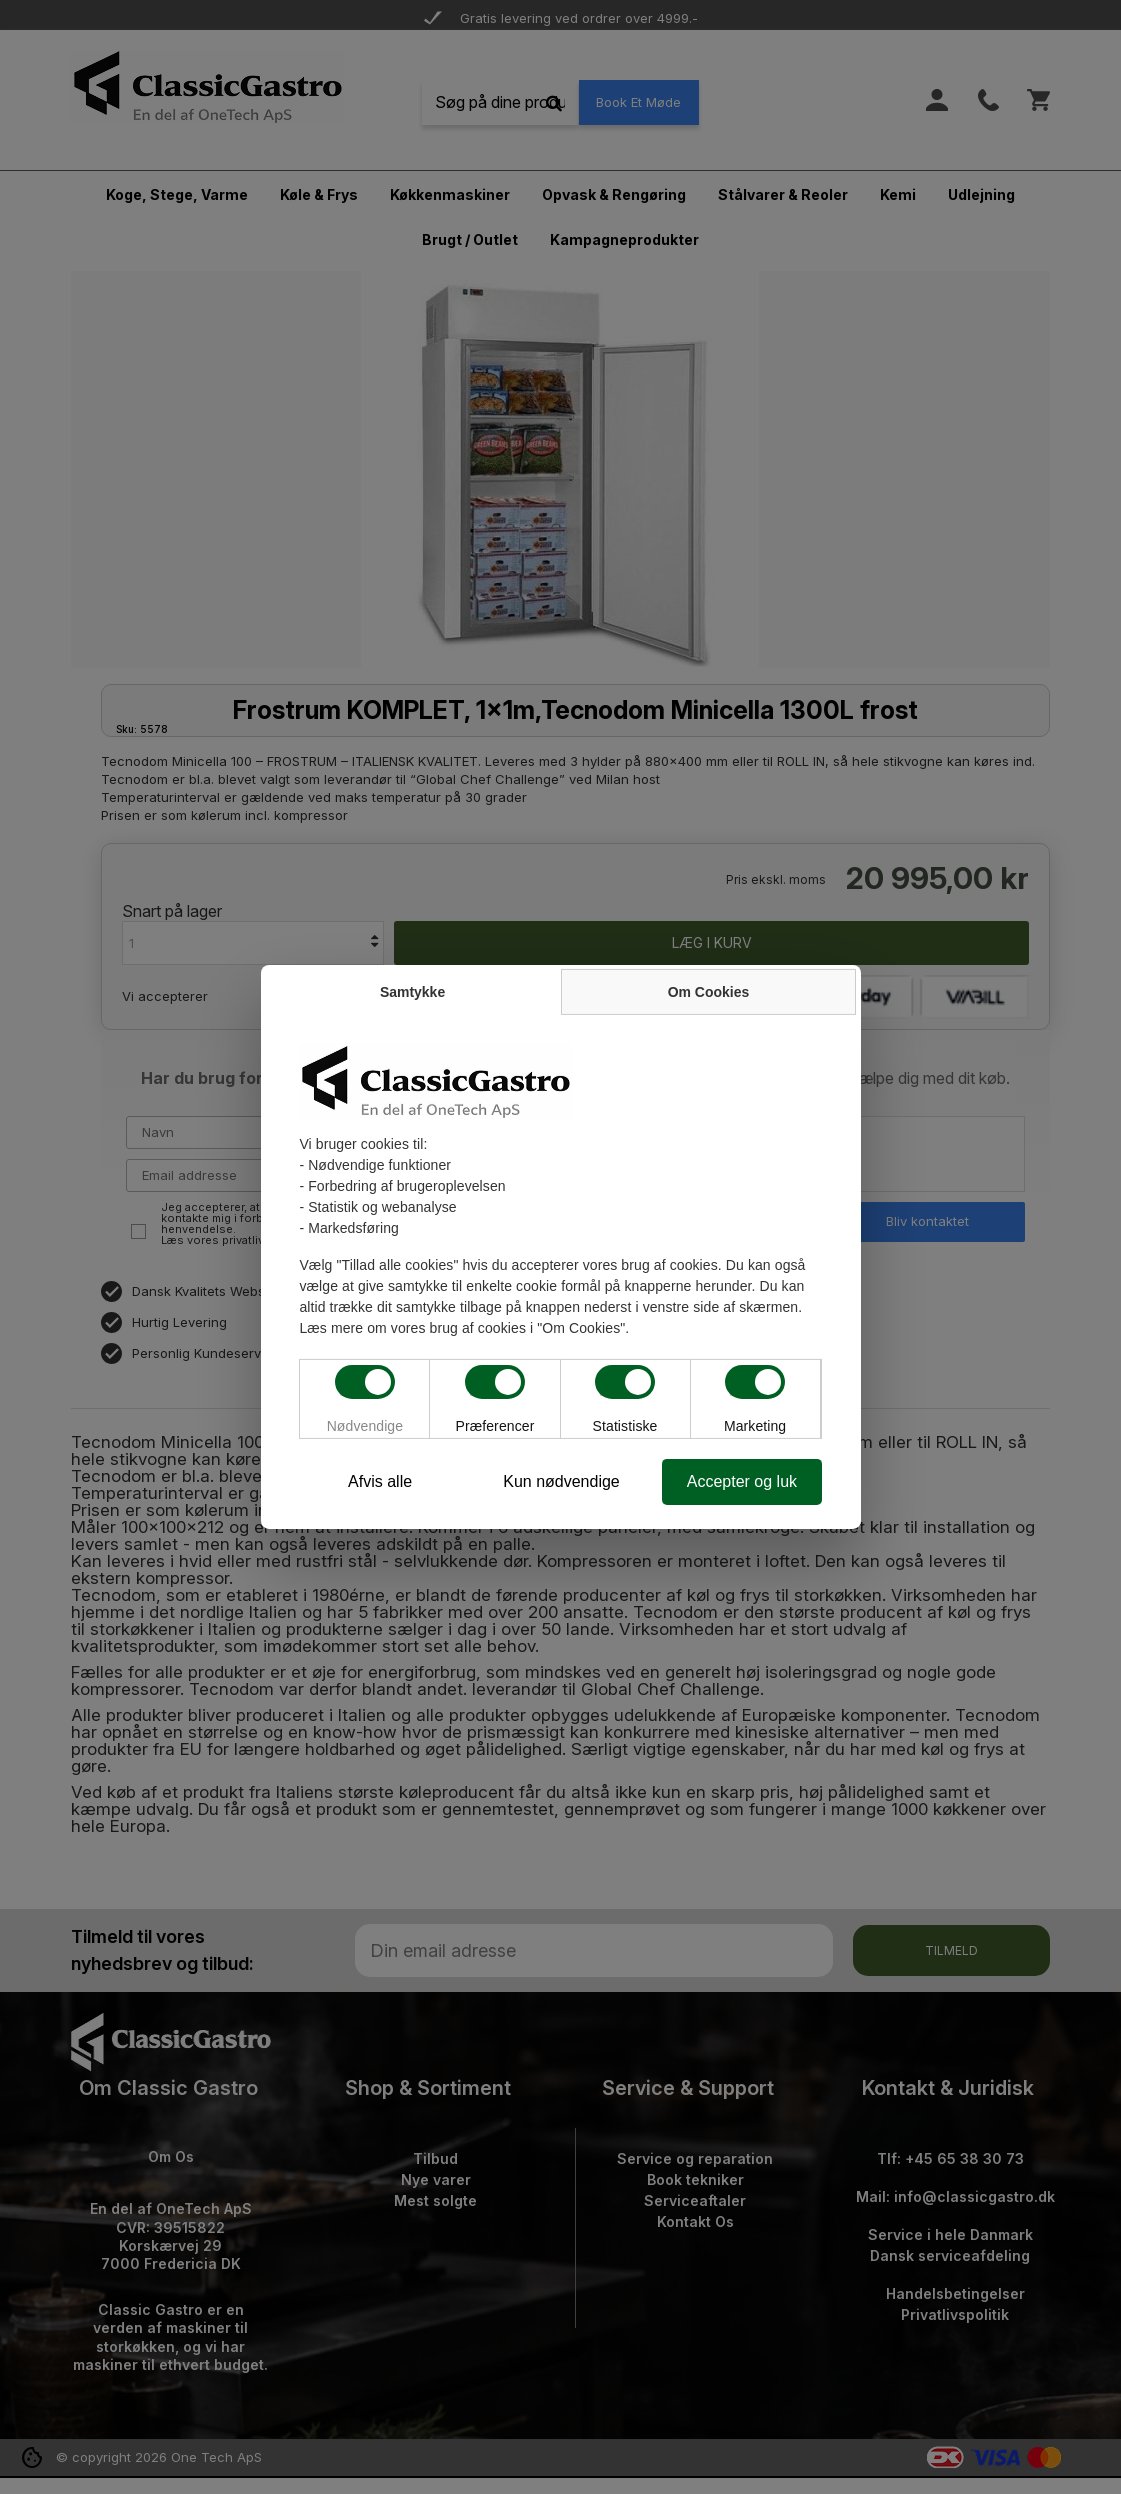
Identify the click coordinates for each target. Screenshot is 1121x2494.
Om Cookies (711, 991)
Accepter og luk (744, 1481)
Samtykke (410, 991)
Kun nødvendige (561, 1481)
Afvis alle (377, 1481)
